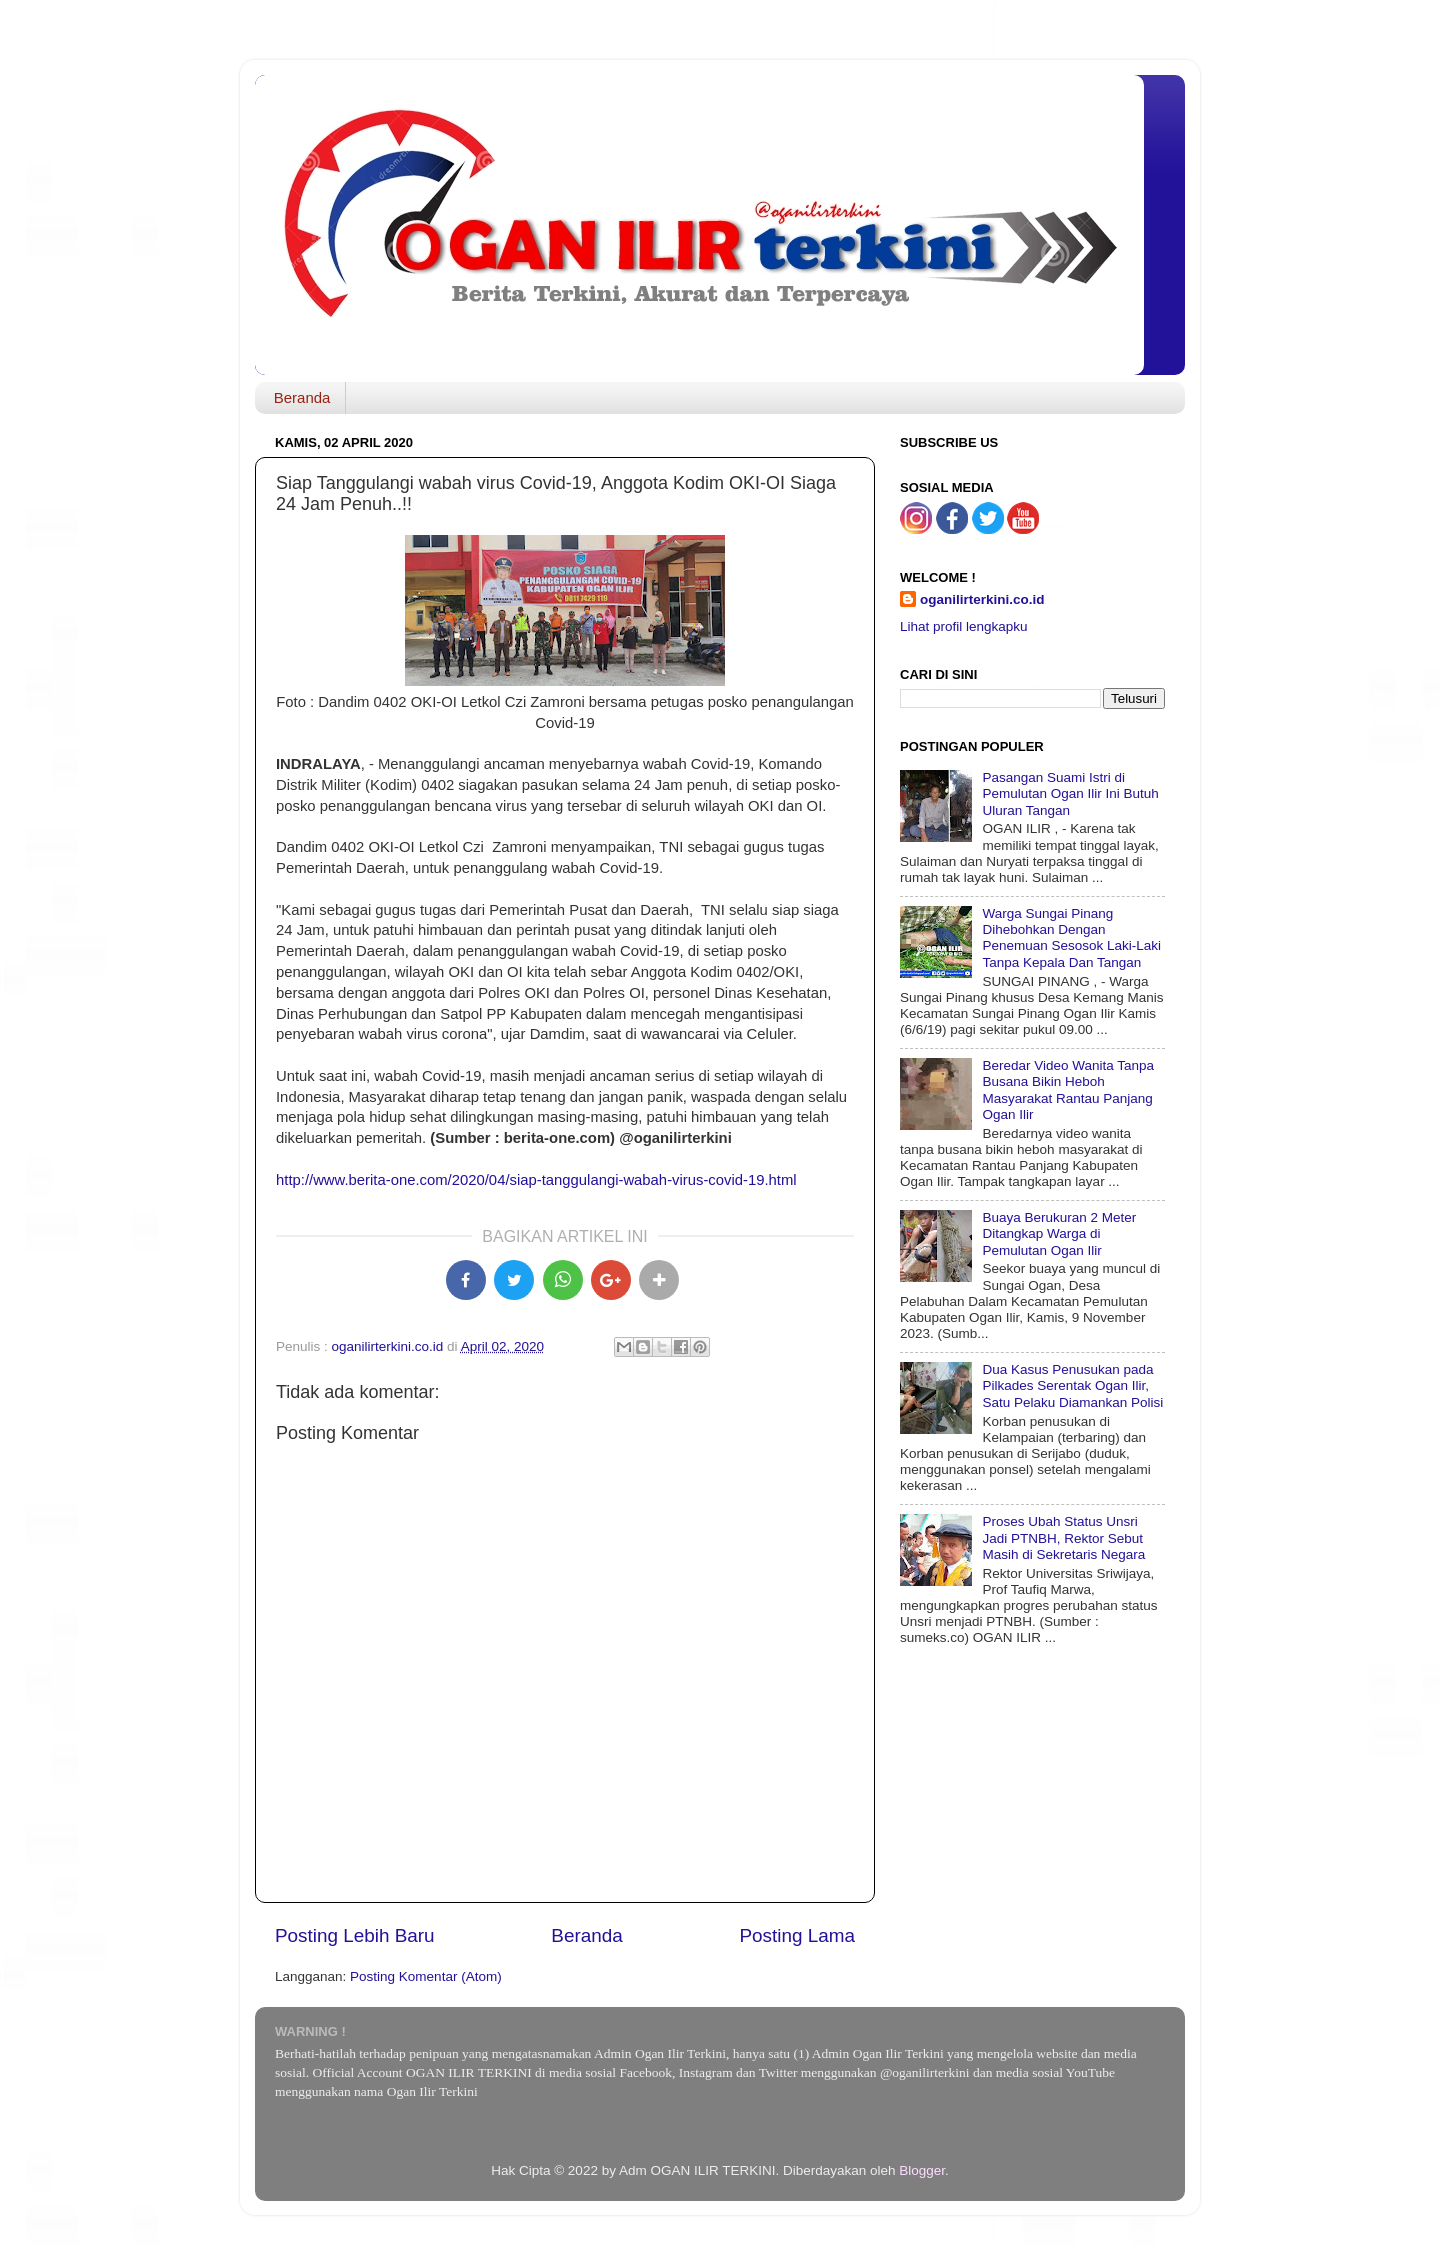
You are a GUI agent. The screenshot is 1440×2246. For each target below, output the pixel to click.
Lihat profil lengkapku (964, 626)
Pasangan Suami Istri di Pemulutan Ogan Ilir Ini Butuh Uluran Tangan (1070, 793)
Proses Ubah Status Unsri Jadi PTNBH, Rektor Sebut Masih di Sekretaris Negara (1063, 1537)
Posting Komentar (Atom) (426, 1976)
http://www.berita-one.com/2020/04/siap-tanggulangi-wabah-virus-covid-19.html (536, 1180)
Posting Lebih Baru (355, 1935)
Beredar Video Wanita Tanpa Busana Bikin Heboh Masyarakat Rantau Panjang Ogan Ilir (1068, 1090)
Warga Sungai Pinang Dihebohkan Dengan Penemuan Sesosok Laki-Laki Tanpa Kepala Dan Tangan (1071, 938)
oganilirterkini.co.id (982, 599)
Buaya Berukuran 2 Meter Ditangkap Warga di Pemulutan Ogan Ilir (1059, 1233)
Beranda (302, 397)
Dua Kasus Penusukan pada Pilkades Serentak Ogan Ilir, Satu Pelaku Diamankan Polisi (1072, 1385)
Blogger (922, 2170)
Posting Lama (797, 1935)
